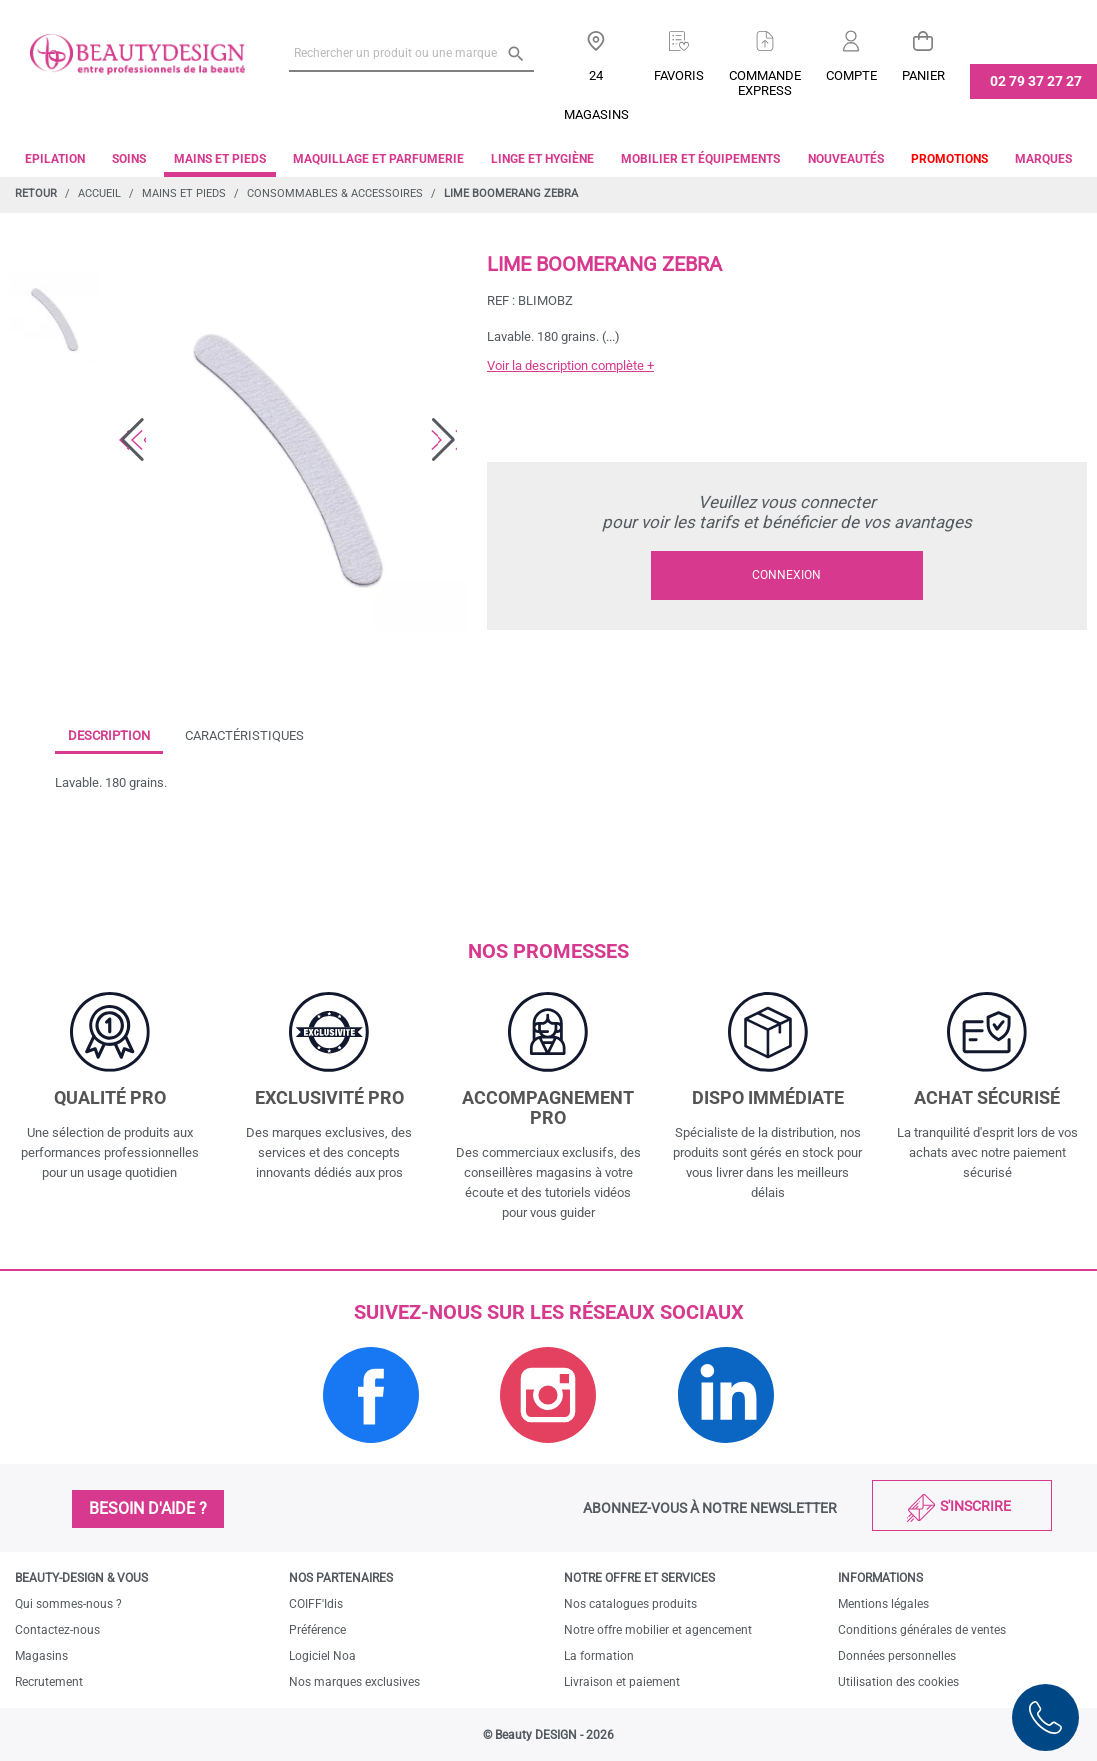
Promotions (949, 159)
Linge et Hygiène (542, 159)
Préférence (317, 1630)
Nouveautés (846, 159)
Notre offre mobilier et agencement (658, 1630)
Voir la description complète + (570, 365)
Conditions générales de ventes (922, 1630)
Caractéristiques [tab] (244, 735)
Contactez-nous (57, 1630)
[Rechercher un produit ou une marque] (411, 53)
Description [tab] (109, 735)
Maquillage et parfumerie (378, 159)
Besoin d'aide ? (148, 1508)
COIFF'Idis (316, 1604)
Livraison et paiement (622, 1682)
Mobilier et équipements (700, 159)
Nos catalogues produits (630, 1604)
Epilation (55, 159)
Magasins (41, 1656)
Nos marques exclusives (354, 1682)
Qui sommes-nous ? (68, 1604)
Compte (851, 75)
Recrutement (49, 1682)
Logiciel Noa (322, 1656)
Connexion (786, 575)
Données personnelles (897, 1656)
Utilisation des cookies (898, 1682)
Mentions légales (883, 1604)
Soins (129, 159)
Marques (1043, 159)
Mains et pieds (220, 159)
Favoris (679, 75)
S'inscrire (975, 1506)
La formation (599, 1656)
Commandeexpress (765, 83)
